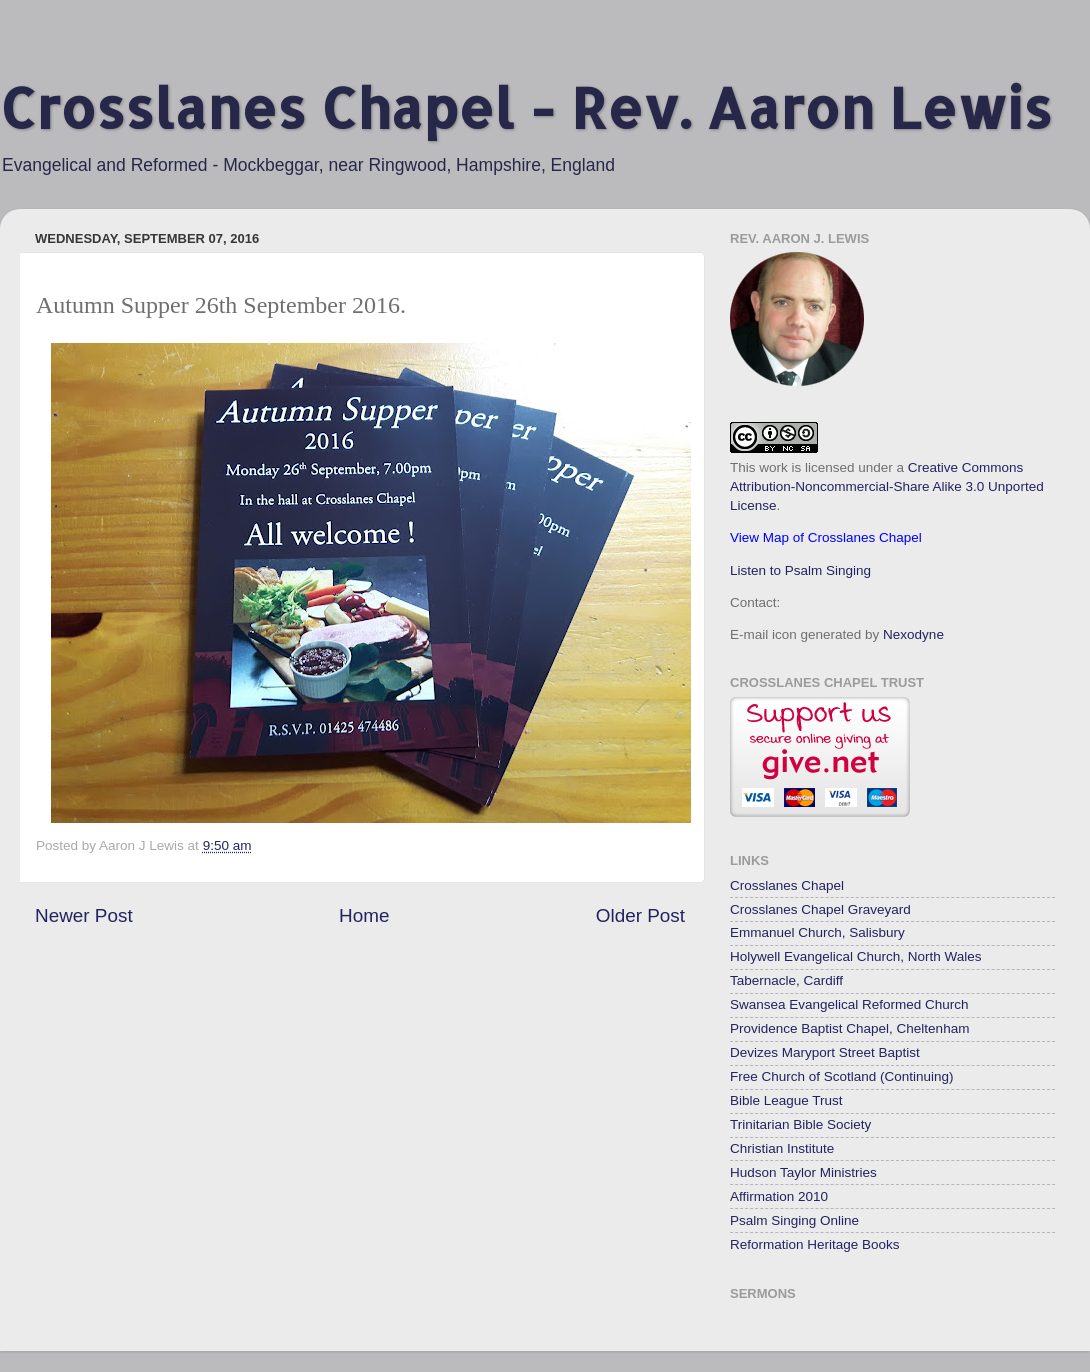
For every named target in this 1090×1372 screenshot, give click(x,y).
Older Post (640, 915)
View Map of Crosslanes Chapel (826, 537)
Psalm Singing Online (794, 1220)
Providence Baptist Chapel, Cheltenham (849, 1028)
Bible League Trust (786, 1100)
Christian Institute (782, 1148)
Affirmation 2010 (779, 1196)
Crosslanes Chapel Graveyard (820, 909)
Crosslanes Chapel (787, 885)
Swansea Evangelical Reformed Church (849, 1004)
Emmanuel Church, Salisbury (817, 932)
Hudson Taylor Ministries (803, 1172)
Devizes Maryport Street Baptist (825, 1052)
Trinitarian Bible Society (800, 1124)
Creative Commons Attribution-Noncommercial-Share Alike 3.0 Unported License (887, 486)
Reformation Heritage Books (815, 1244)
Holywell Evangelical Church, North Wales (856, 956)
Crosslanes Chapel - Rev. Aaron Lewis (526, 107)
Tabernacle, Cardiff (786, 980)
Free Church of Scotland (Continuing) (842, 1076)
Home (364, 915)
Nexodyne (913, 634)
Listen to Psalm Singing (800, 570)
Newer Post (84, 915)
